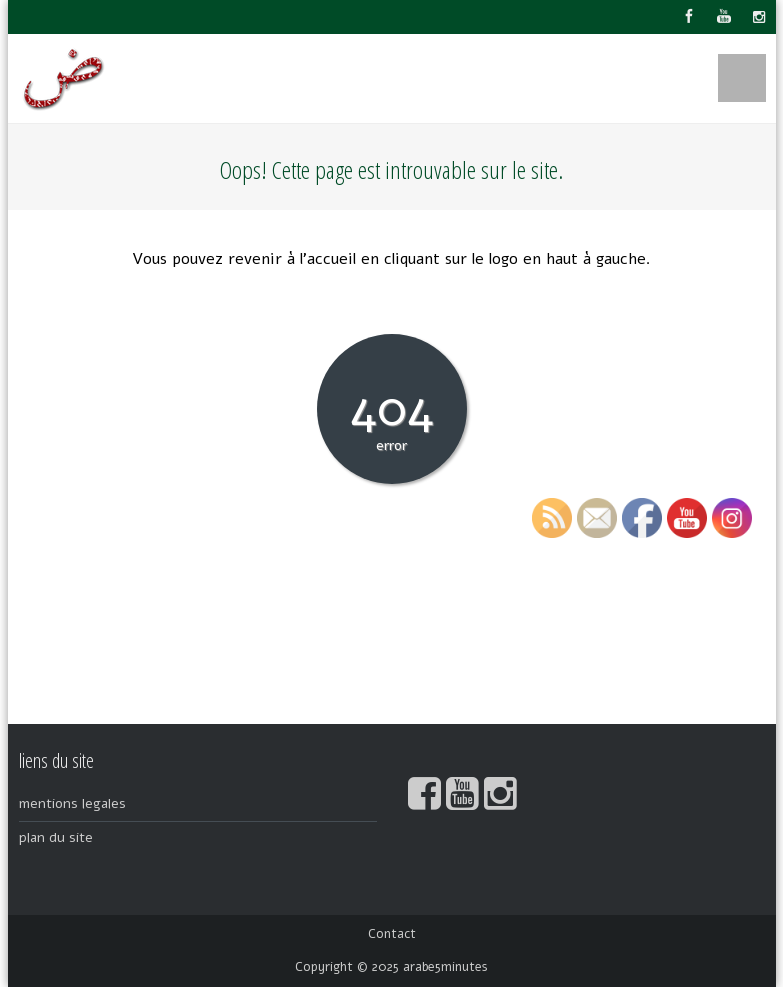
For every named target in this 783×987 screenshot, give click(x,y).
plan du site (56, 837)
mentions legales (72, 803)
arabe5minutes (445, 967)
